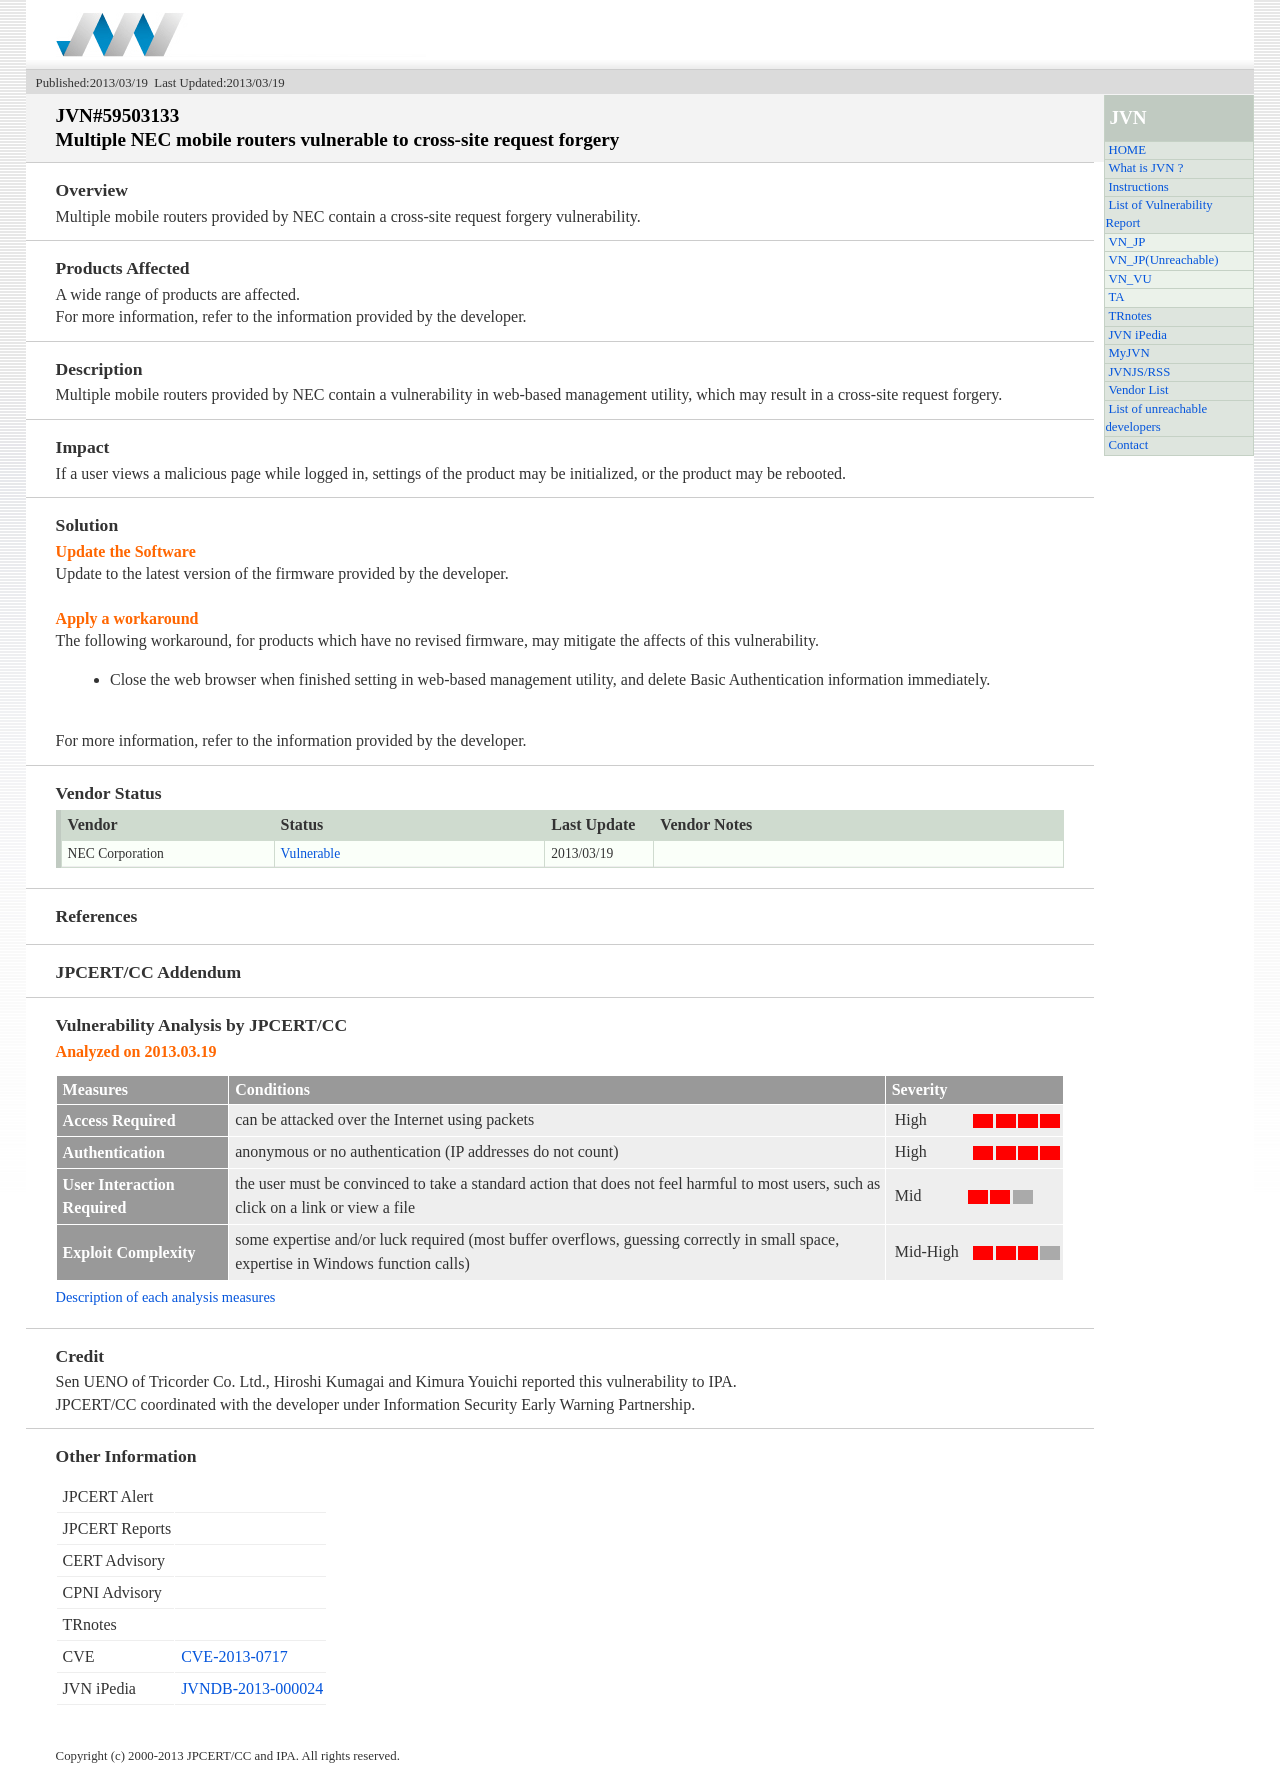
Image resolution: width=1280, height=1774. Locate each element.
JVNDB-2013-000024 (252, 1688)
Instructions (1138, 187)
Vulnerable (311, 853)
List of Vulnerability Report (1158, 214)
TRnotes (1129, 316)
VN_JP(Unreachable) (1163, 260)
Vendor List (1138, 390)
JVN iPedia (1137, 335)
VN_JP (1126, 242)
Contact (1128, 445)
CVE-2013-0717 (234, 1656)
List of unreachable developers (1156, 418)
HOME (1127, 150)
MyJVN (1128, 353)
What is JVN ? (1145, 168)
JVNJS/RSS (1139, 372)
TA (1116, 297)
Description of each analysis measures (166, 1297)
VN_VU (1129, 279)
